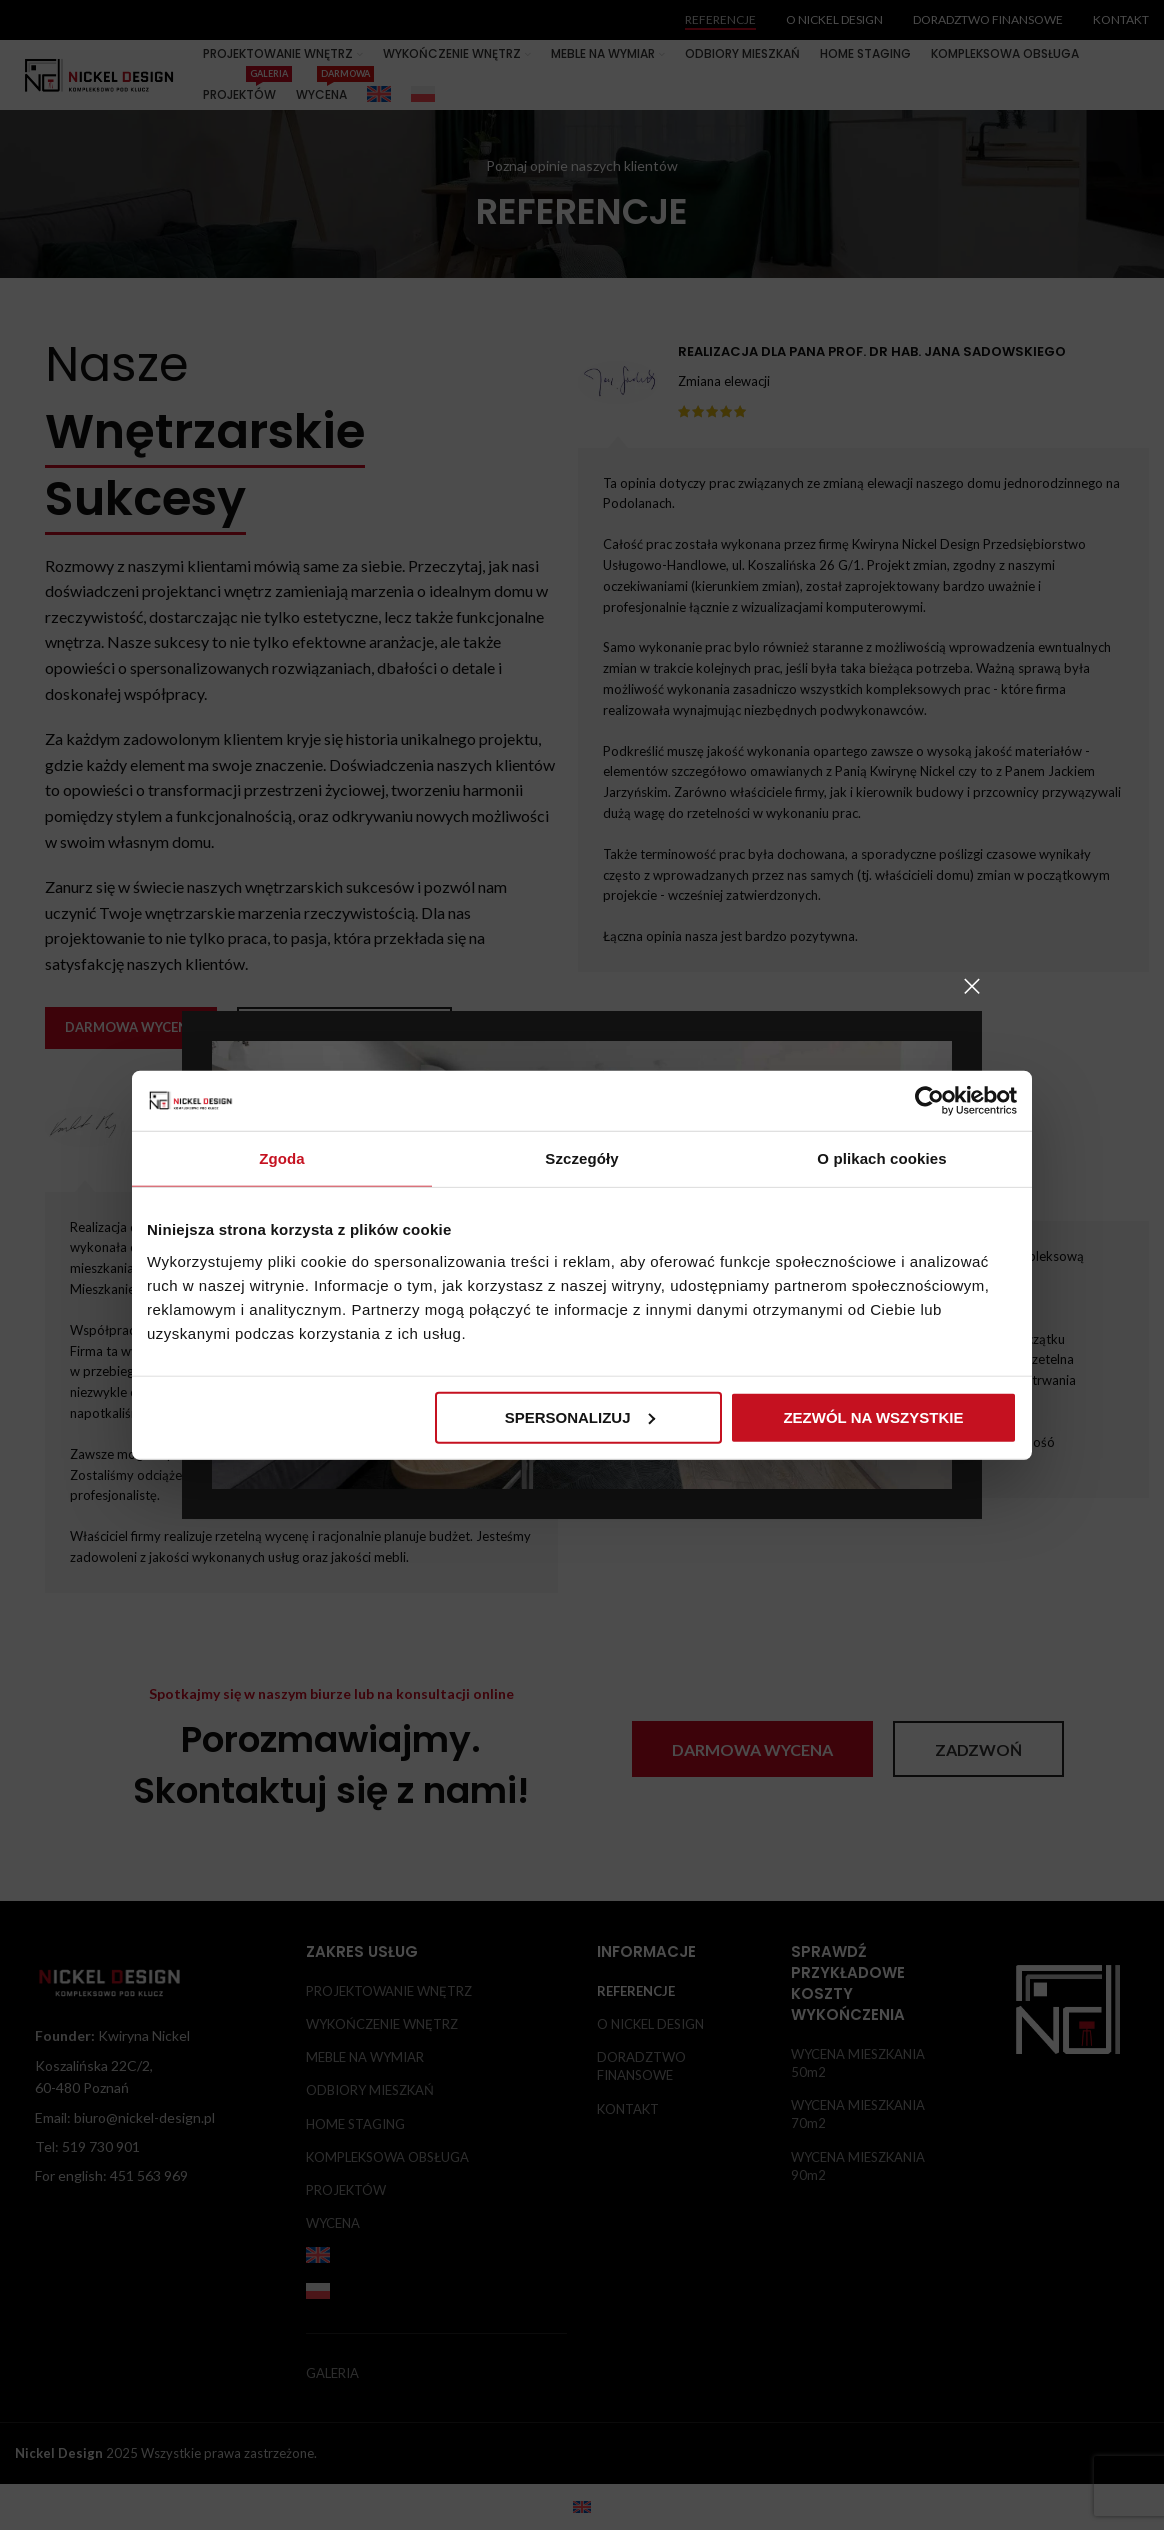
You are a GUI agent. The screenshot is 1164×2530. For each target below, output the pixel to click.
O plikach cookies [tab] (881, 1158)
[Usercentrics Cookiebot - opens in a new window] (929, 1101)
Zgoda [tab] (282, 1158)
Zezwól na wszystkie (873, 1416)
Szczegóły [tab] (581, 1158)
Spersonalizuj (580, 1416)
